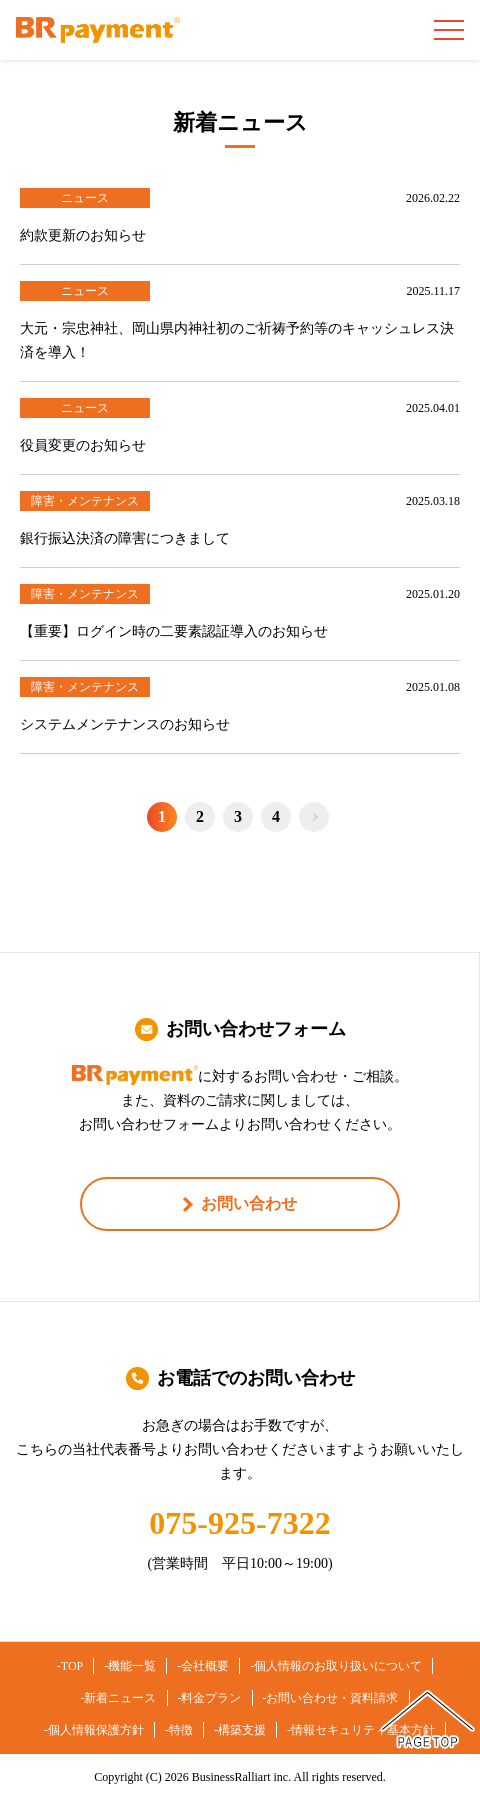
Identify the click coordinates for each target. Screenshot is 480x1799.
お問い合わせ (249, 1203)
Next (314, 817)
